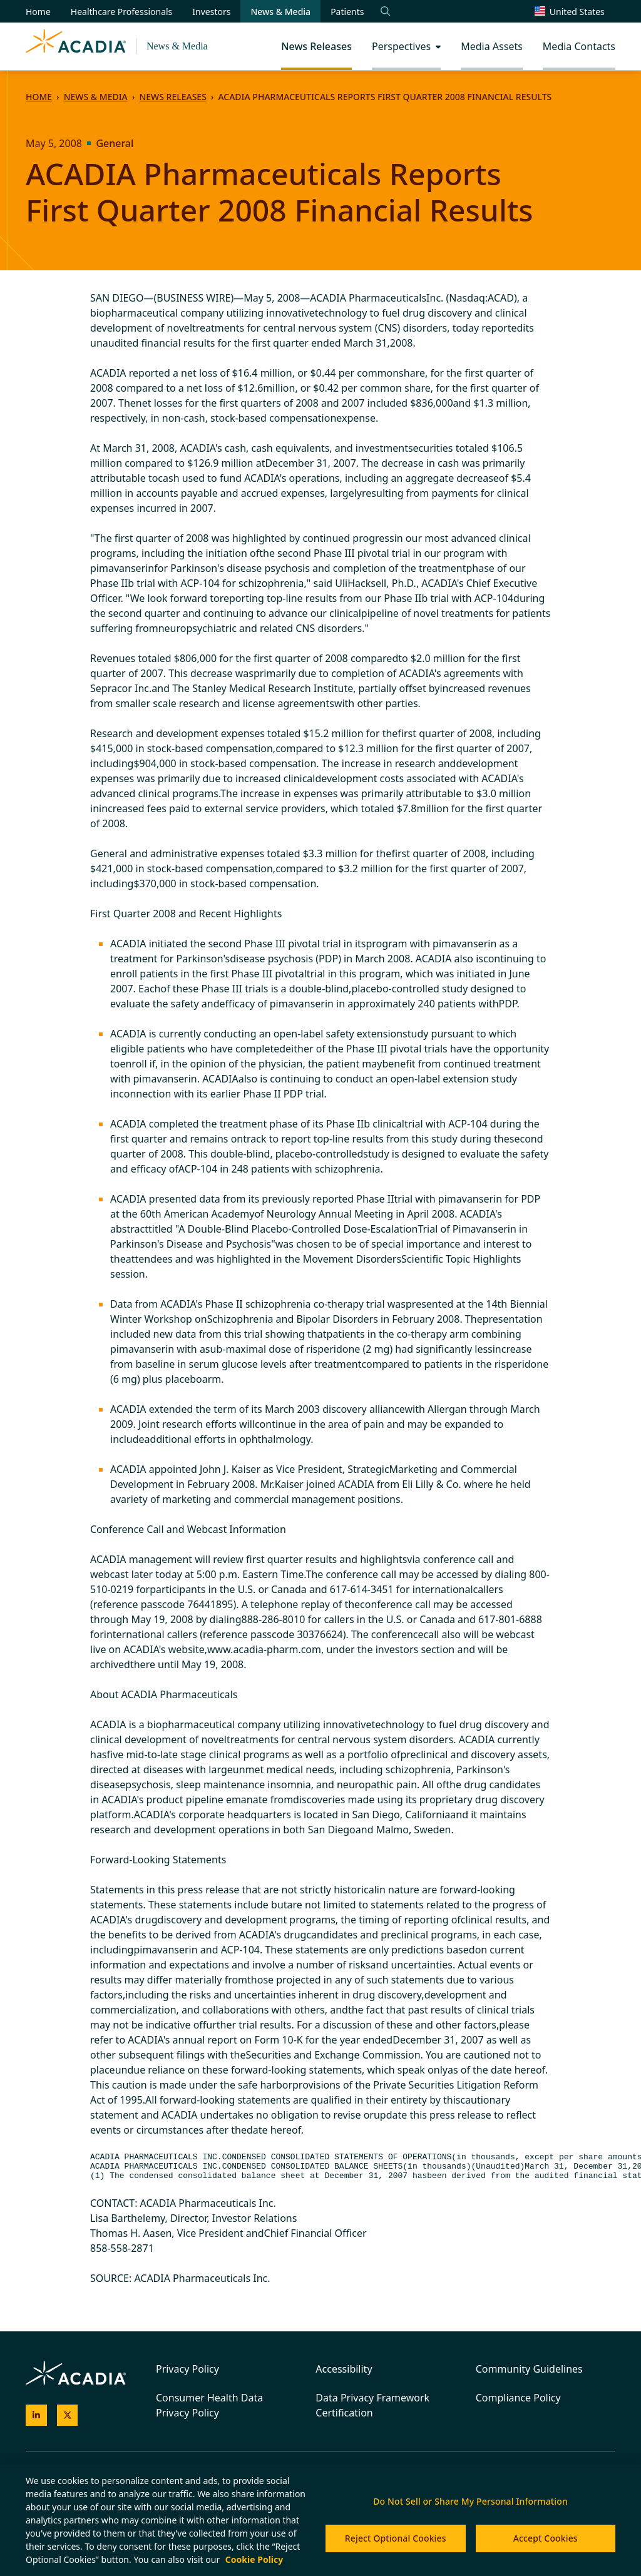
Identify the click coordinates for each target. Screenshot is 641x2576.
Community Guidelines (529, 2369)
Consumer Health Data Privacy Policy (209, 2405)
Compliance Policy (518, 2398)
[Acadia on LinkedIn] (36, 2415)
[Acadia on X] (67, 2415)
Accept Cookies (545, 2538)
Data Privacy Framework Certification (372, 2405)
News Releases (172, 97)
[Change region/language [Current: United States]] (575, 11)
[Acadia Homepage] (76, 46)
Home (39, 97)
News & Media (177, 46)
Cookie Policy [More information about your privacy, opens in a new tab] (254, 2559)
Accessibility (343, 2369)
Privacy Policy (187, 2369)
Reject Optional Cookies (395, 2538)
